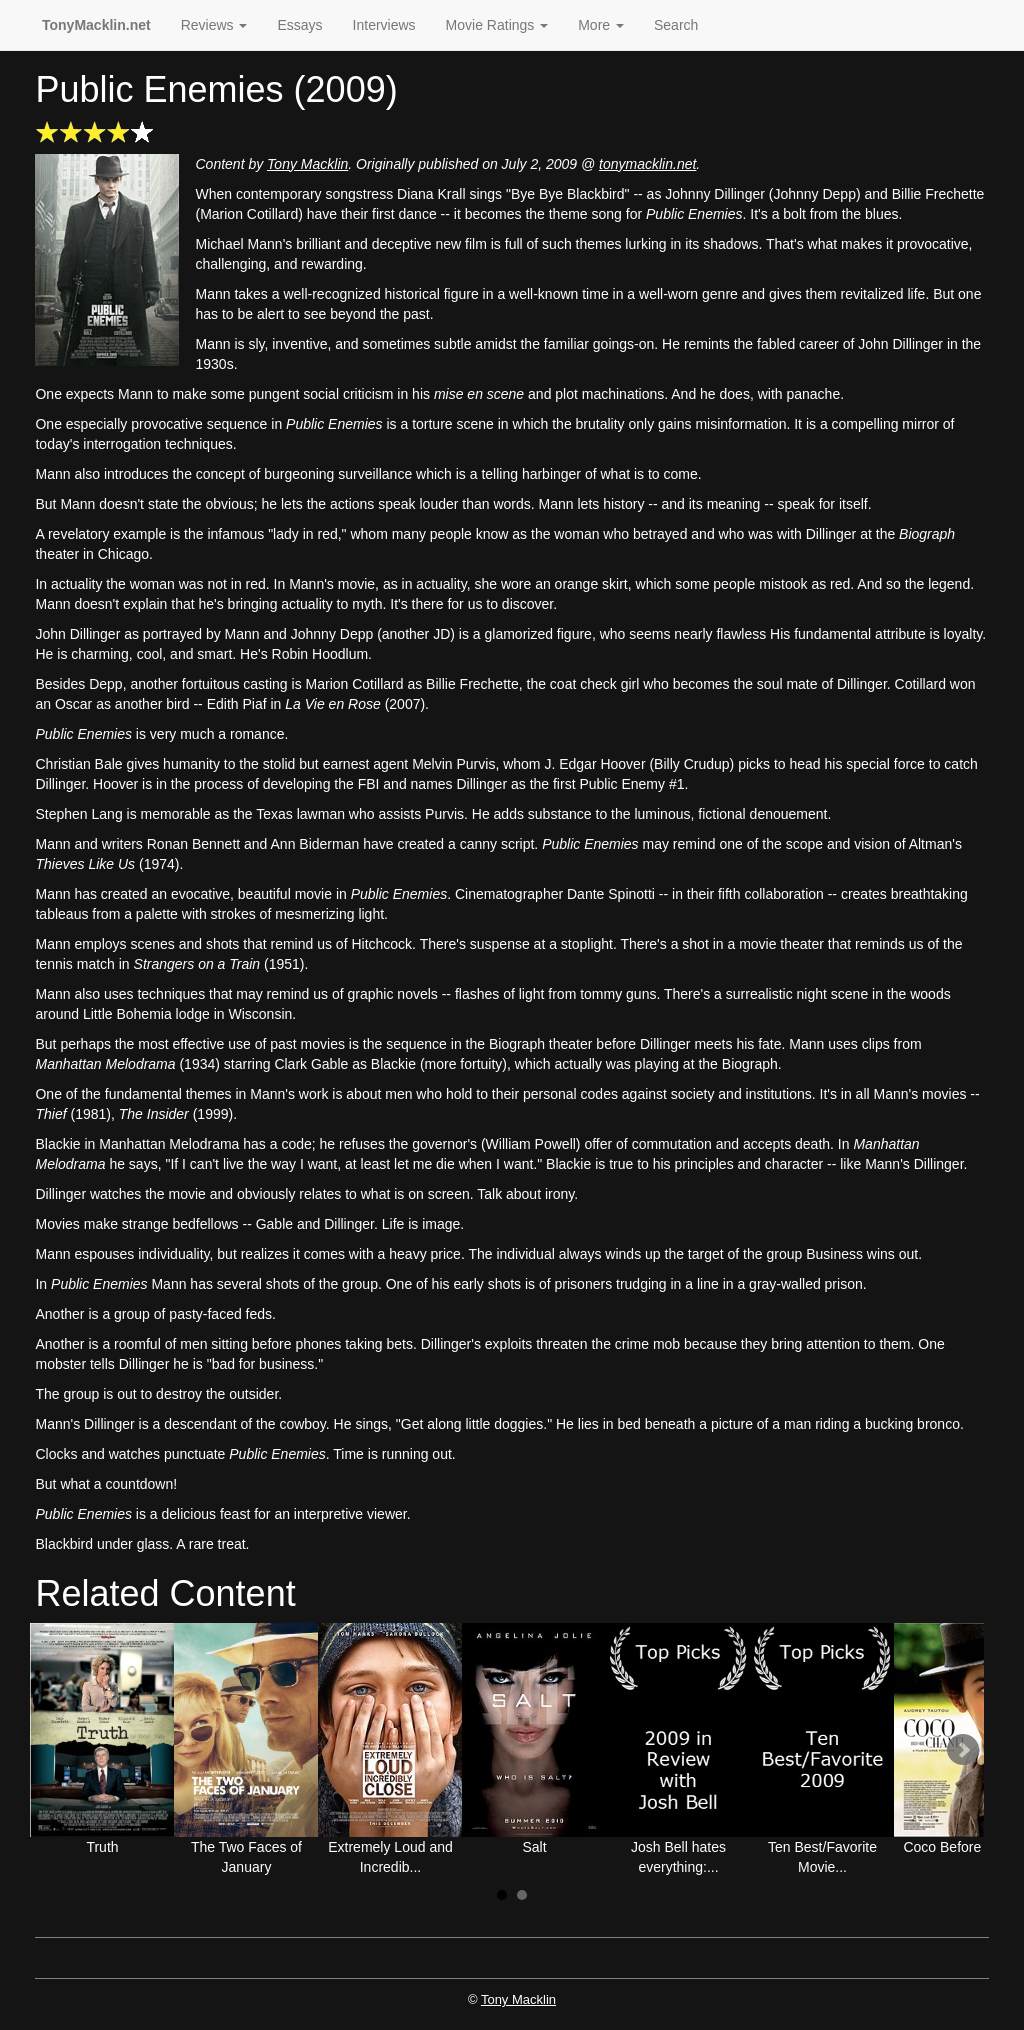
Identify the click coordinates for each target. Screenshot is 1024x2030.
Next (963, 1750)
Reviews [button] (214, 25)
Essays (299, 25)
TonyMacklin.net (96, 25)
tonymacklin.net (647, 164)
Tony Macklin (307, 164)
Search (676, 25)
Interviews (384, 25)
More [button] (601, 25)
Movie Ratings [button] (497, 25)
